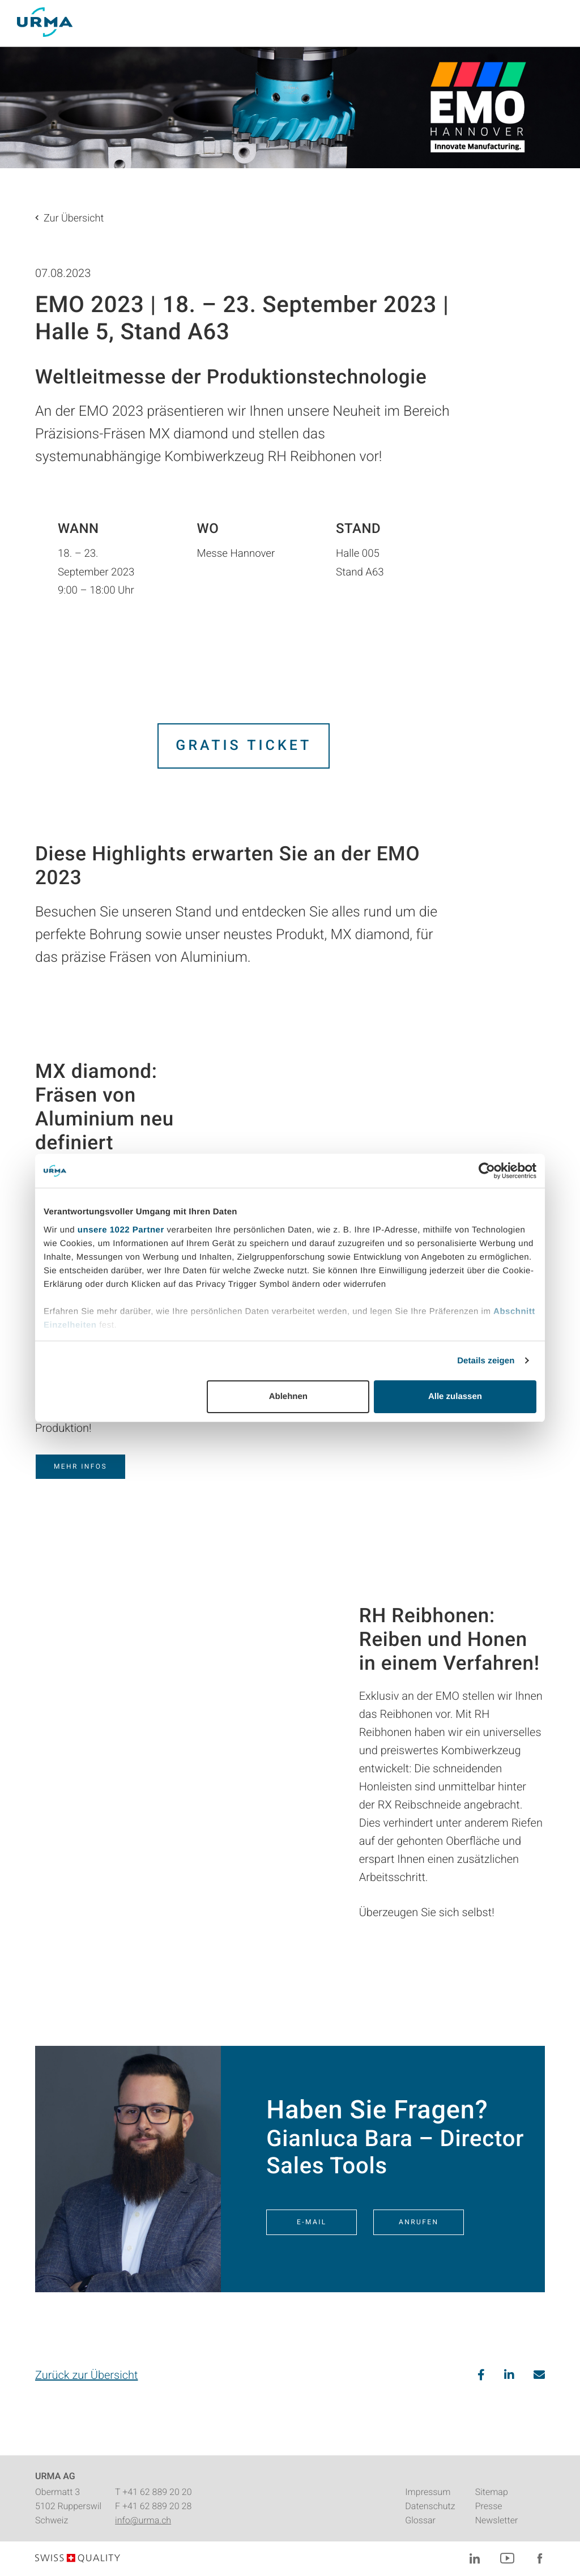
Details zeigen (485, 1361)
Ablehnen (288, 1396)
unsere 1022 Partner (121, 1230)
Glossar (420, 2520)
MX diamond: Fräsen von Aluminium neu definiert (104, 1107)
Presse (488, 2506)
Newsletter (496, 2520)
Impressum (427, 2492)
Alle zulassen (455, 1396)
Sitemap (491, 2492)
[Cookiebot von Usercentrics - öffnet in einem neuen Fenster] (486, 1170)
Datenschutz (430, 2506)
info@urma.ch (143, 2520)
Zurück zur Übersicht (86, 2375)
